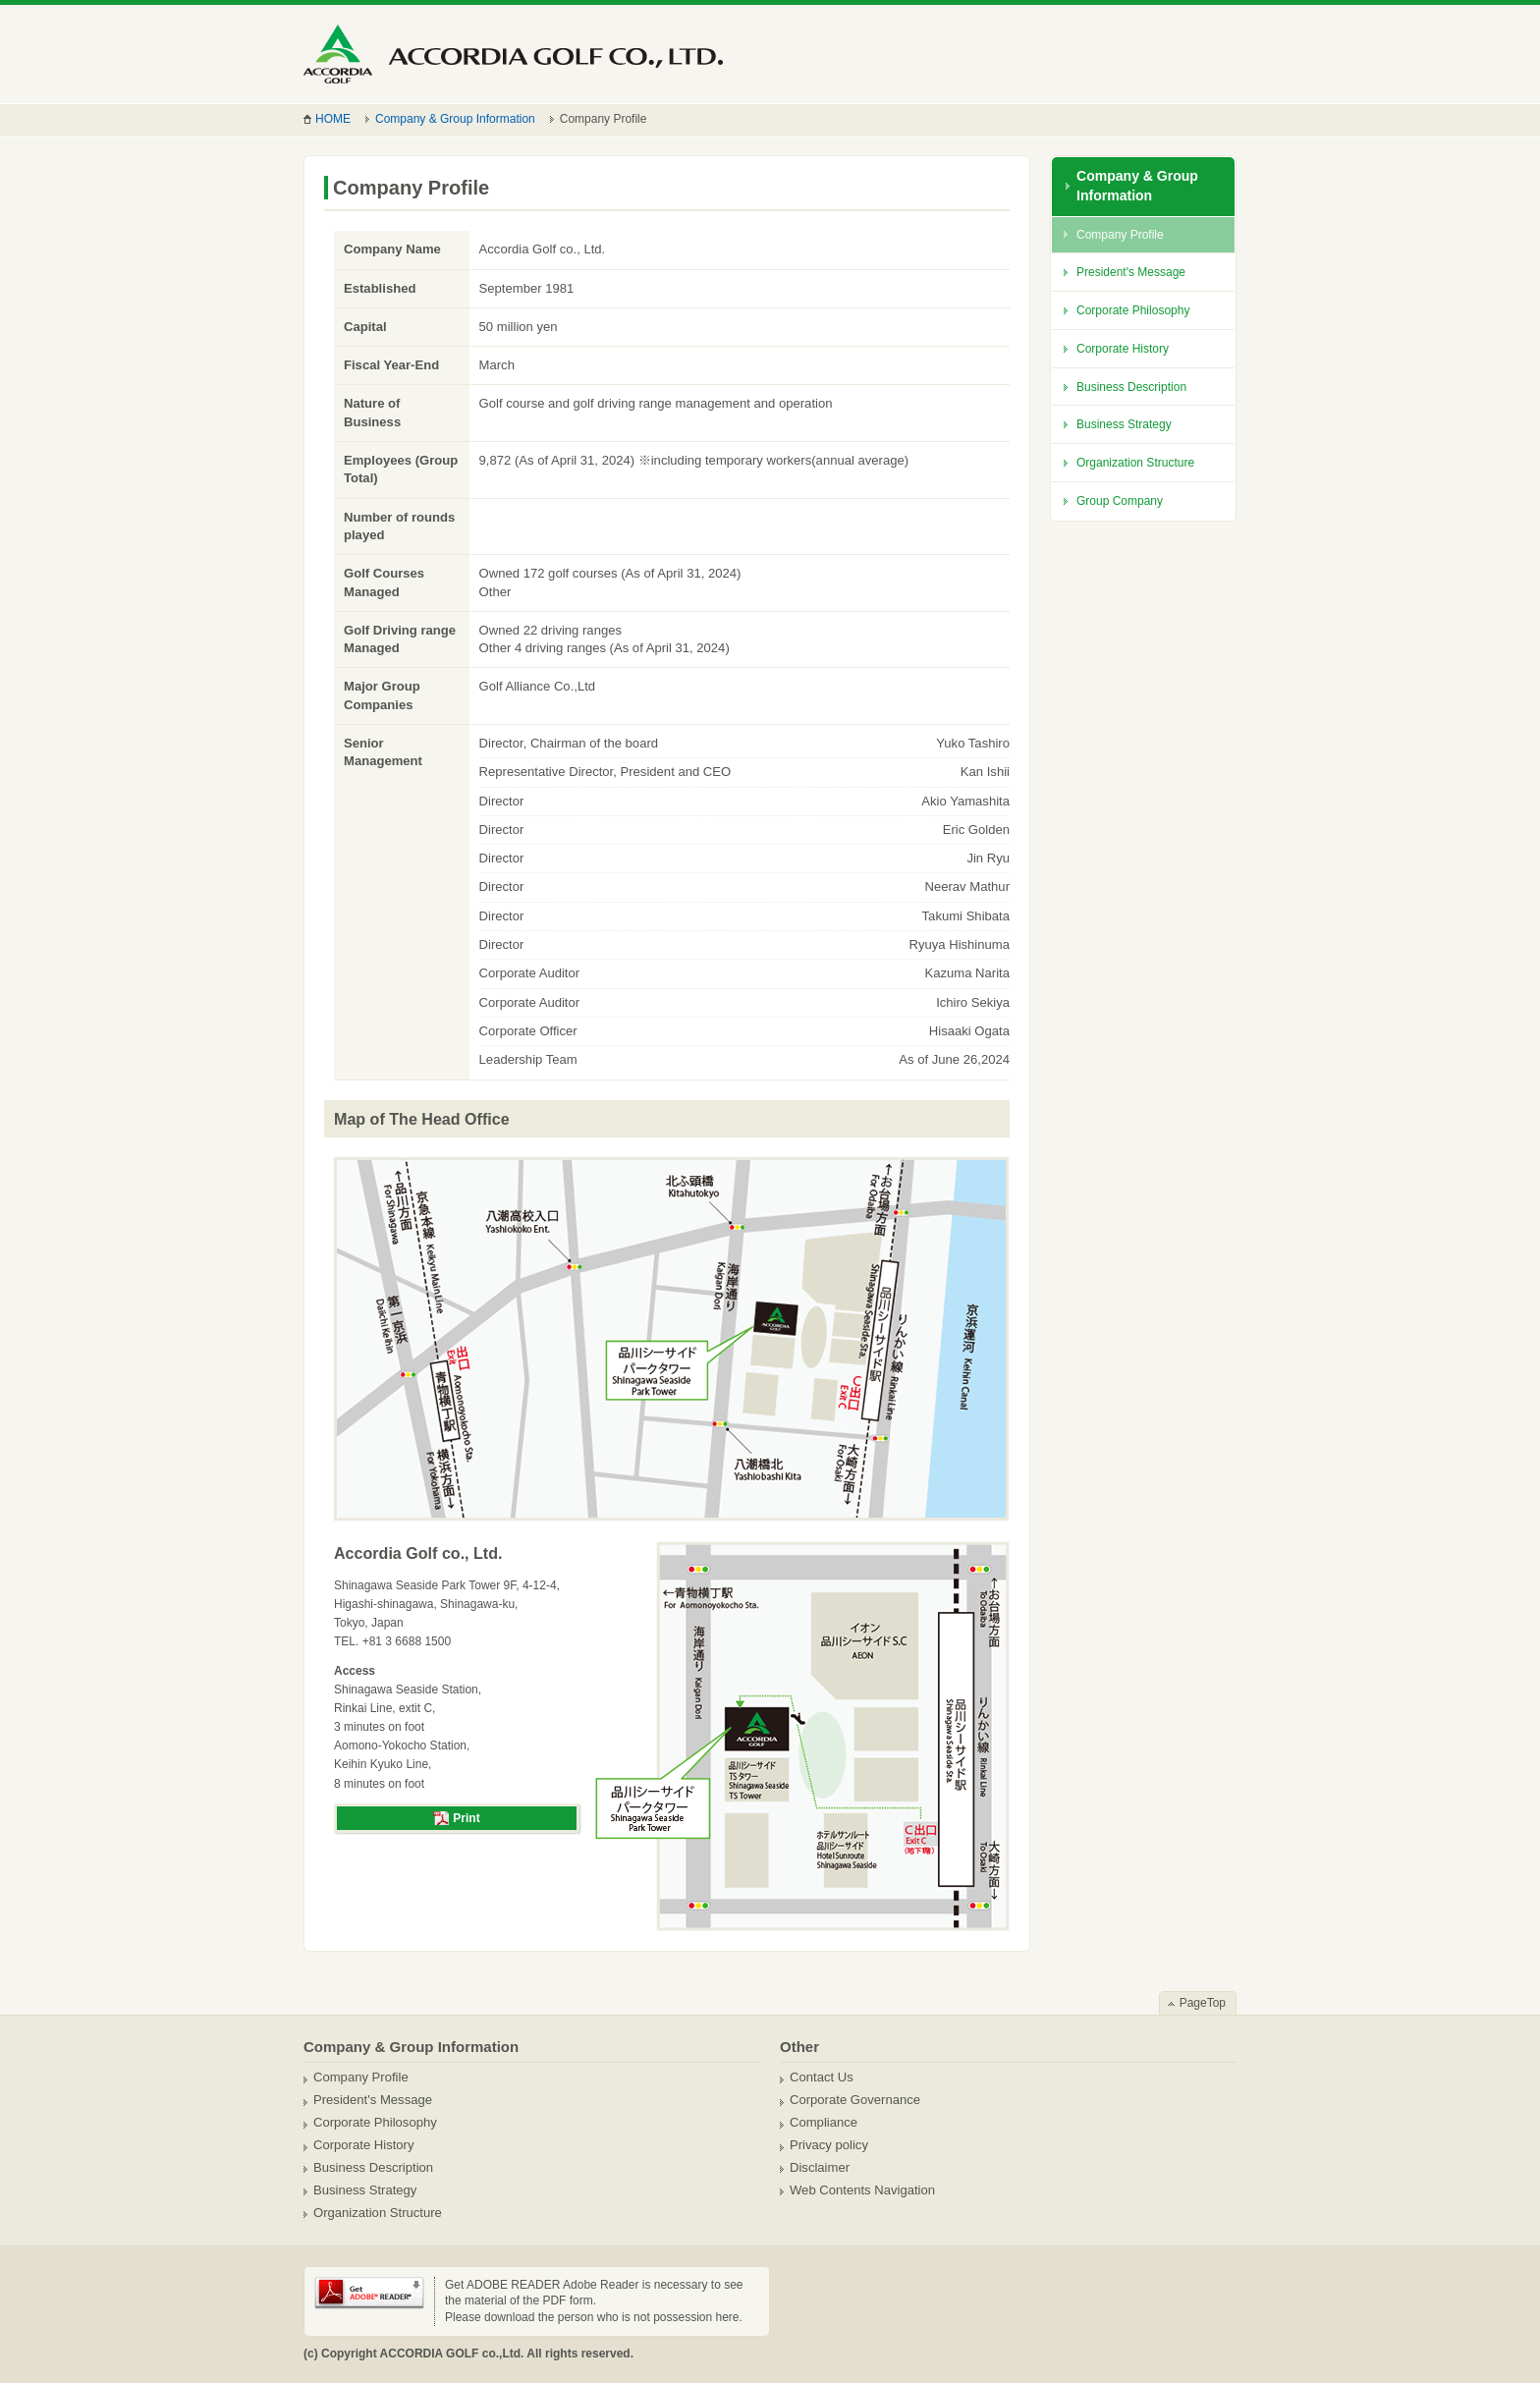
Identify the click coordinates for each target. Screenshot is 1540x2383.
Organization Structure (1135, 463)
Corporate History (1122, 349)
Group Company (1119, 501)
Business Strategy (1124, 424)
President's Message (1130, 272)
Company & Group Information (455, 119)
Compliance (823, 2122)
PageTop (1203, 2003)
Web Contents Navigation (862, 2190)
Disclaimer (820, 2167)
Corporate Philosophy (1132, 310)
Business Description (1131, 387)
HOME (333, 119)
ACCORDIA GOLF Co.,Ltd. (513, 54)
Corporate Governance (855, 2099)
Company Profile (1120, 235)
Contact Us (821, 2077)
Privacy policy (829, 2144)
